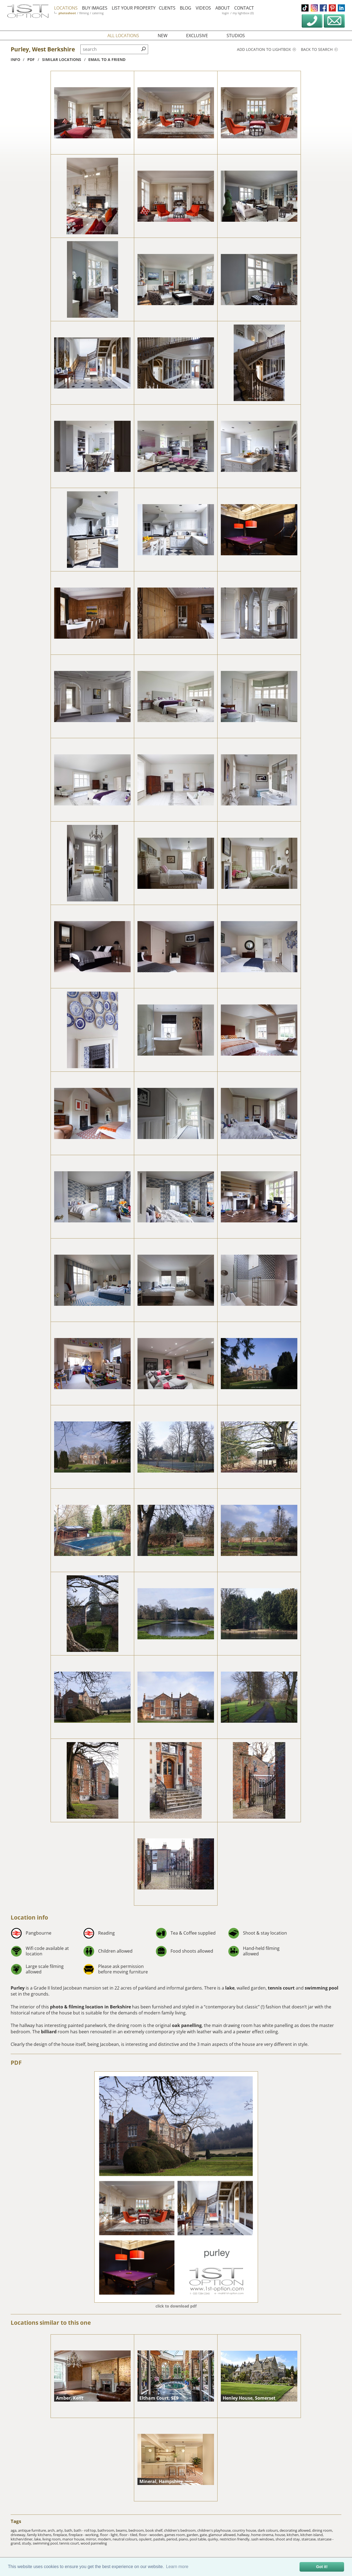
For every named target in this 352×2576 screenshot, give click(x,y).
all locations (123, 36)
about (223, 8)
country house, (245, 2530)
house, (281, 2534)
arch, (52, 2530)
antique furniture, (33, 2530)
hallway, (244, 2534)
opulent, (146, 2539)
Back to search (319, 49)
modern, (105, 2539)
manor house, (74, 2539)
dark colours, (269, 2530)
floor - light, (109, 2534)
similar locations (61, 59)
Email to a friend (106, 59)
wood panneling (94, 2543)
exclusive (197, 36)
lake (229, 1988)
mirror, (92, 2539)
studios (236, 36)
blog (186, 8)
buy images (95, 8)
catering (99, 13)
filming (85, 13)
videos (204, 8)
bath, (69, 2530)
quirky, (214, 2539)
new (163, 36)
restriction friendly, (235, 2539)
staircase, (309, 2539)
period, (172, 2539)
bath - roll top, (86, 2530)
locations (67, 8)
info (15, 59)
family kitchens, (40, 2534)
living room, (52, 2539)
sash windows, (263, 2539)
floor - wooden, (152, 2534)
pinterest (332, 7)
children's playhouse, (214, 2530)
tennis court (281, 1988)
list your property (135, 8)
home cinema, (263, 2534)
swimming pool (321, 1988)
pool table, (199, 2539)
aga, (14, 2530)
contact (245, 8)
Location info (29, 1917)
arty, (60, 2530)
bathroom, (107, 2530)
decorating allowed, (296, 2530)
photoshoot (68, 13)
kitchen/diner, (22, 2539)
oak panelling (187, 2025)
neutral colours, (126, 2539)
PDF (16, 2062)
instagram (314, 7)
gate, (204, 2534)
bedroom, (136, 2530)
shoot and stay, (288, 2539)
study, (27, 2543)
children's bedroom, (180, 2530)
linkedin (341, 7)
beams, (122, 2530)
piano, (184, 2539)
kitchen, (293, 2534)
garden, (193, 2534)
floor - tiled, (129, 2534)
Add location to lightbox (266, 49)
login (226, 13)
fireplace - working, (84, 2534)
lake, (38, 2539)
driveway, (19, 2534)
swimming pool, (46, 2543)
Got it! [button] (322, 2567)
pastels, (159, 2539)
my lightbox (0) (244, 13)
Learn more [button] (177, 2566)
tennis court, (70, 2543)
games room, (176, 2534)
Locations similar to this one (51, 2322)
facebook (323, 7)
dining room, (322, 2530)
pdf (31, 59)
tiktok (305, 7)
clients (168, 8)
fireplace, (61, 2534)
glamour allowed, (223, 2534)
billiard (49, 2032)
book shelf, (154, 2530)
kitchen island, (312, 2534)
